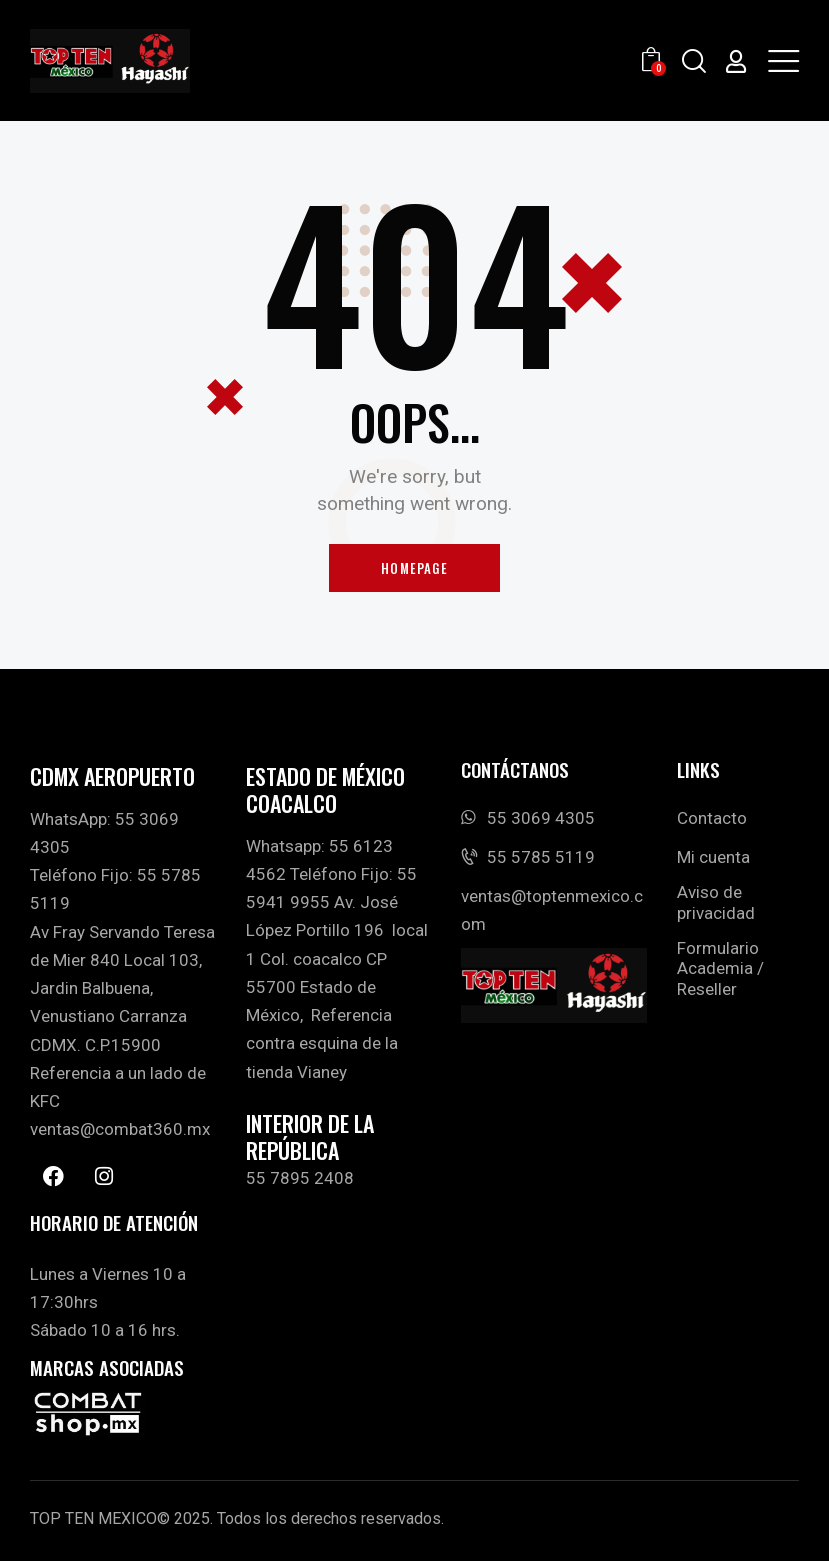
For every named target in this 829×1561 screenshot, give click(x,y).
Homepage (414, 568)
